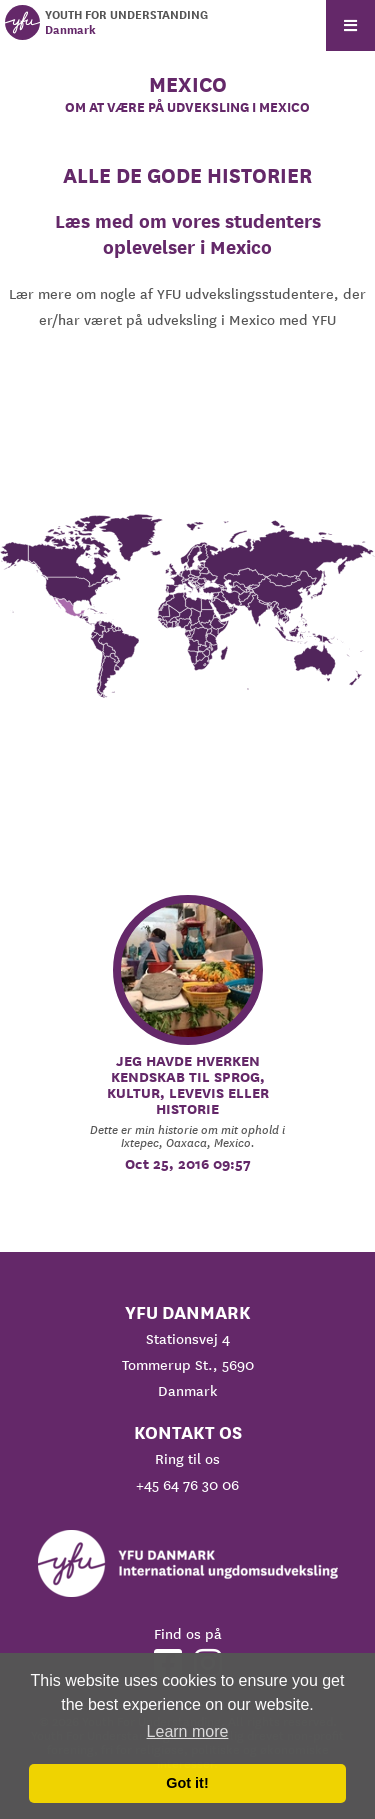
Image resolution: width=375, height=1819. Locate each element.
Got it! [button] (187, 1783)
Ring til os (187, 1459)
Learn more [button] (188, 1731)
